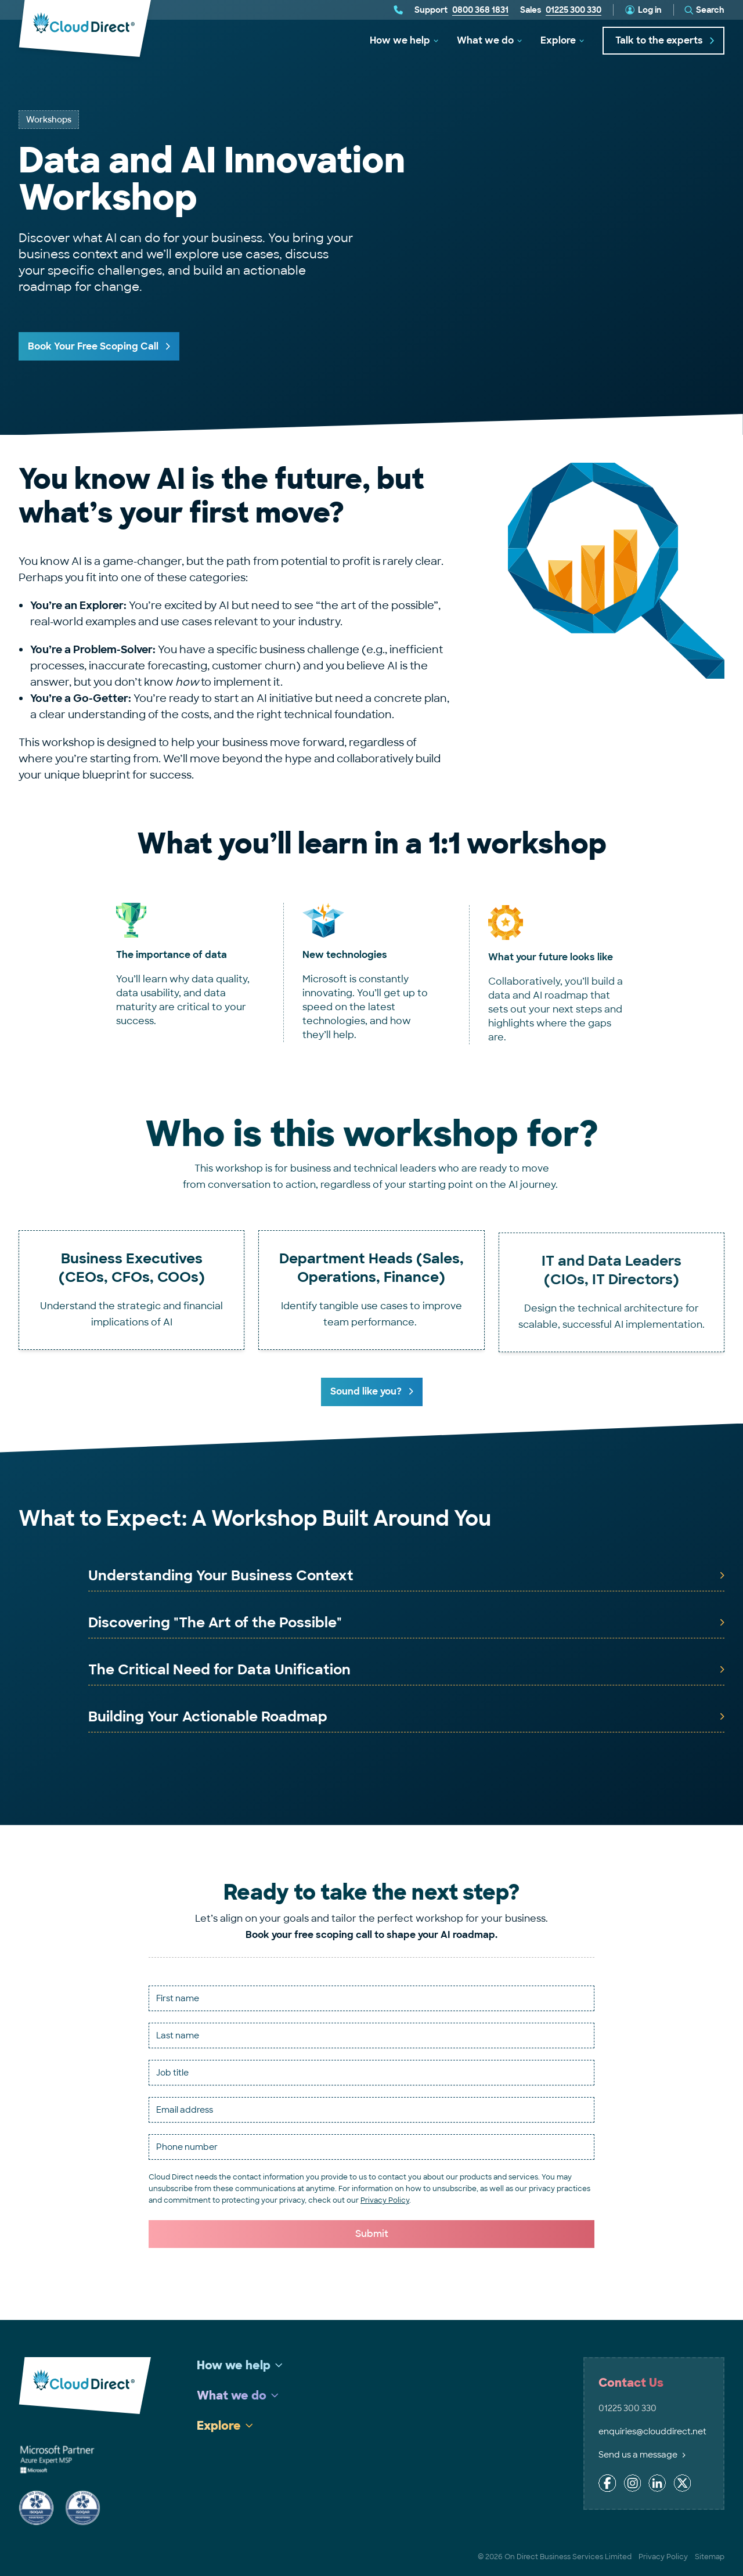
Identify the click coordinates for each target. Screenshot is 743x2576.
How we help (400, 40)
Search (710, 10)
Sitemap (709, 2556)
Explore (558, 40)
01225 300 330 (573, 10)
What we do (485, 40)
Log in (650, 10)
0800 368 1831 (480, 10)
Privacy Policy (384, 2200)
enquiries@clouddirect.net (652, 2431)
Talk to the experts (664, 40)
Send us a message (642, 2454)
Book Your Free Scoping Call (93, 346)
